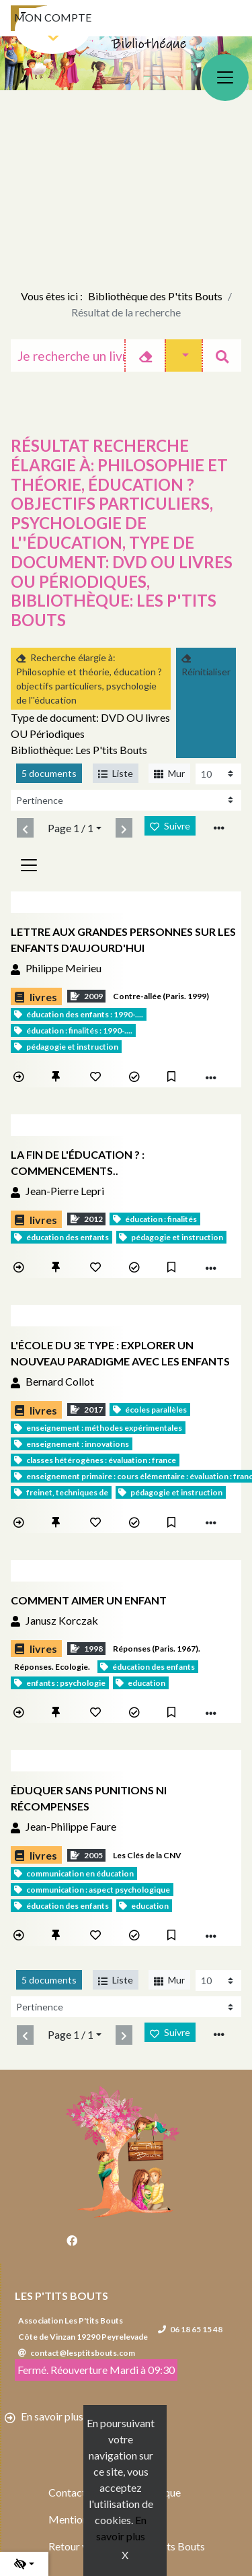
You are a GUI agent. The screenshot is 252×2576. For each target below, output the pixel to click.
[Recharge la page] (218, 774)
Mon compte (52, 17)
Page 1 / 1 (70, 827)
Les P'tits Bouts (61, 2295)
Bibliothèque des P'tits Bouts (155, 296)
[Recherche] (68, 355)
